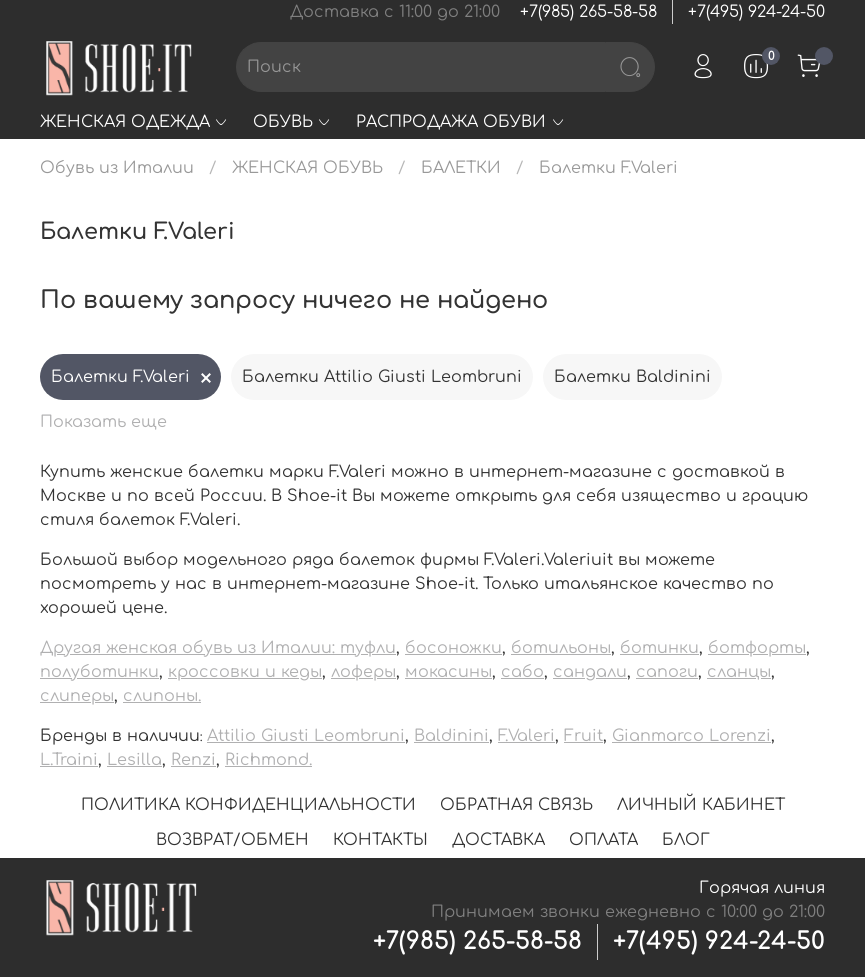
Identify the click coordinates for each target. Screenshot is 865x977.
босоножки (453, 648)
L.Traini (69, 760)
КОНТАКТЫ (380, 840)
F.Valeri (526, 736)
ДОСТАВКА (498, 840)
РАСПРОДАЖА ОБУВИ (460, 122)
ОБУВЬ (292, 122)
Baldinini (451, 736)
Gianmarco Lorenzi (691, 736)
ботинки (659, 648)
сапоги (667, 672)
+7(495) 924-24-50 (756, 12)
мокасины (448, 672)
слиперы (77, 696)
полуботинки (99, 672)
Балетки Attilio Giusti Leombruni (382, 377)
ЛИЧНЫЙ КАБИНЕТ (701, 805)
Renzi (193, 760)
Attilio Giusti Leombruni (306, 736)
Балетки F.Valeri (120, 377)
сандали (590, 672)
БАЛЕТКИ (461, 168)
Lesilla (134, 760)
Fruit (583, 736)
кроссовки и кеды (245, 672)
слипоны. (162, 696)
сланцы (739, 672)
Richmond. (268, 760)
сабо (522, 672)
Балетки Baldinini (632, 377)
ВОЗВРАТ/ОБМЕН (232, 840)
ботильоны (561, 648)
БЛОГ (686, 840)
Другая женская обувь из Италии (186, 648)
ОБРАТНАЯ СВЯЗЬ (516, 805)
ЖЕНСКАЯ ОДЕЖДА (134, 122)
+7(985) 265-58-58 (588, 12)
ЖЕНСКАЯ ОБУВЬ (307, 168)
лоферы (363, 672)
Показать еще (103, 422)
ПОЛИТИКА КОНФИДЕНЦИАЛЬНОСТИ (248, 805)
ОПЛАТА (603, 840)
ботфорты (757, 648)
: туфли (364, 648)
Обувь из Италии (117, 168)
